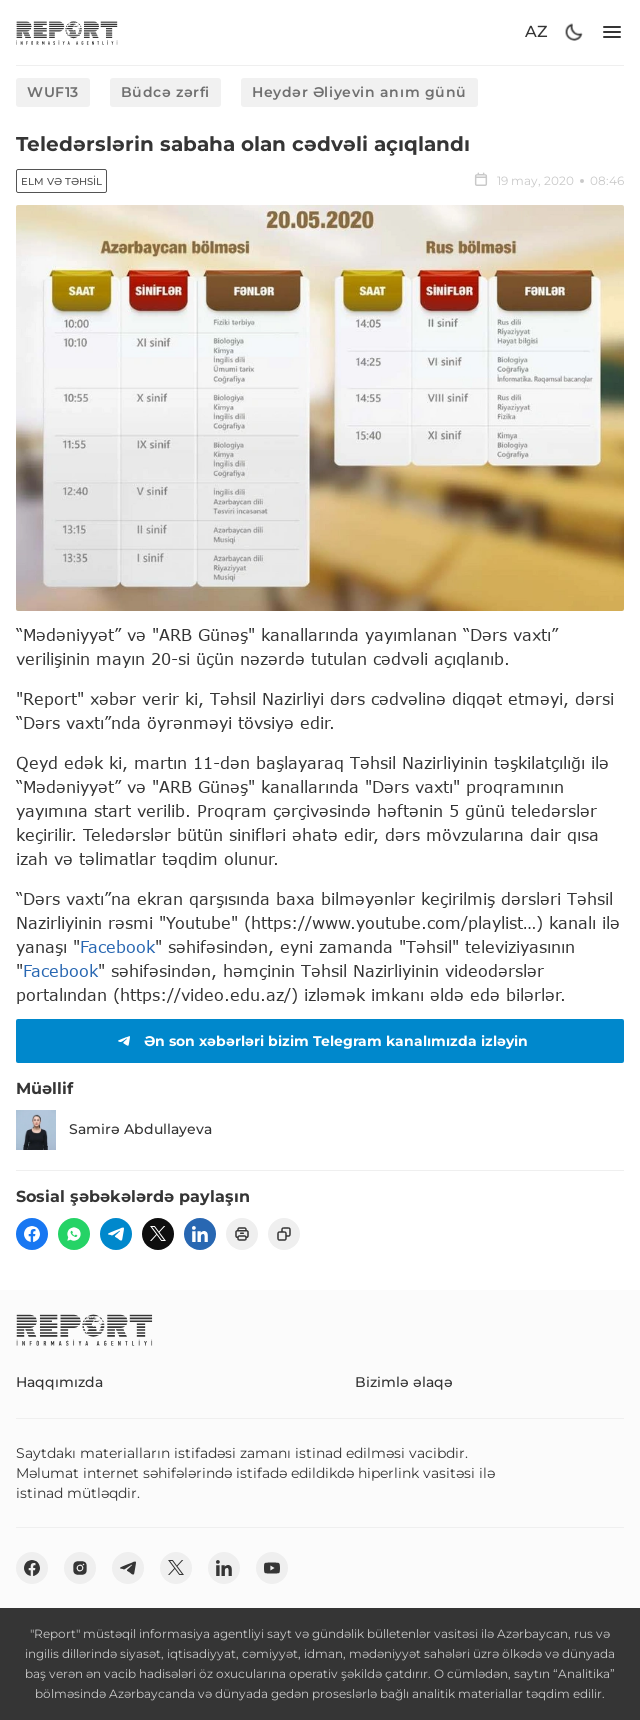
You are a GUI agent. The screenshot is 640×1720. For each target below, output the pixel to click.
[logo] (67, 32)
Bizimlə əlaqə (404, 1382)
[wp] (74, 1234)
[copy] (284, 1234)
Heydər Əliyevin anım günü (359, 92)
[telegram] (116, 1234)
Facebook (117, 946)
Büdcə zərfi (165, 92)
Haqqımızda (59, 1382)
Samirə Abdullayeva (114, 1130)
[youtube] (272, 1568)
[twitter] (158, 1234)
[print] (242, 1234)
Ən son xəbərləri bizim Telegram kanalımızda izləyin (320, 1041)
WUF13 (53, 92)
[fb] (32, 1234)
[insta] (80, 1568)
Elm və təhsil (61, 181)
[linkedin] (200, 1234)
